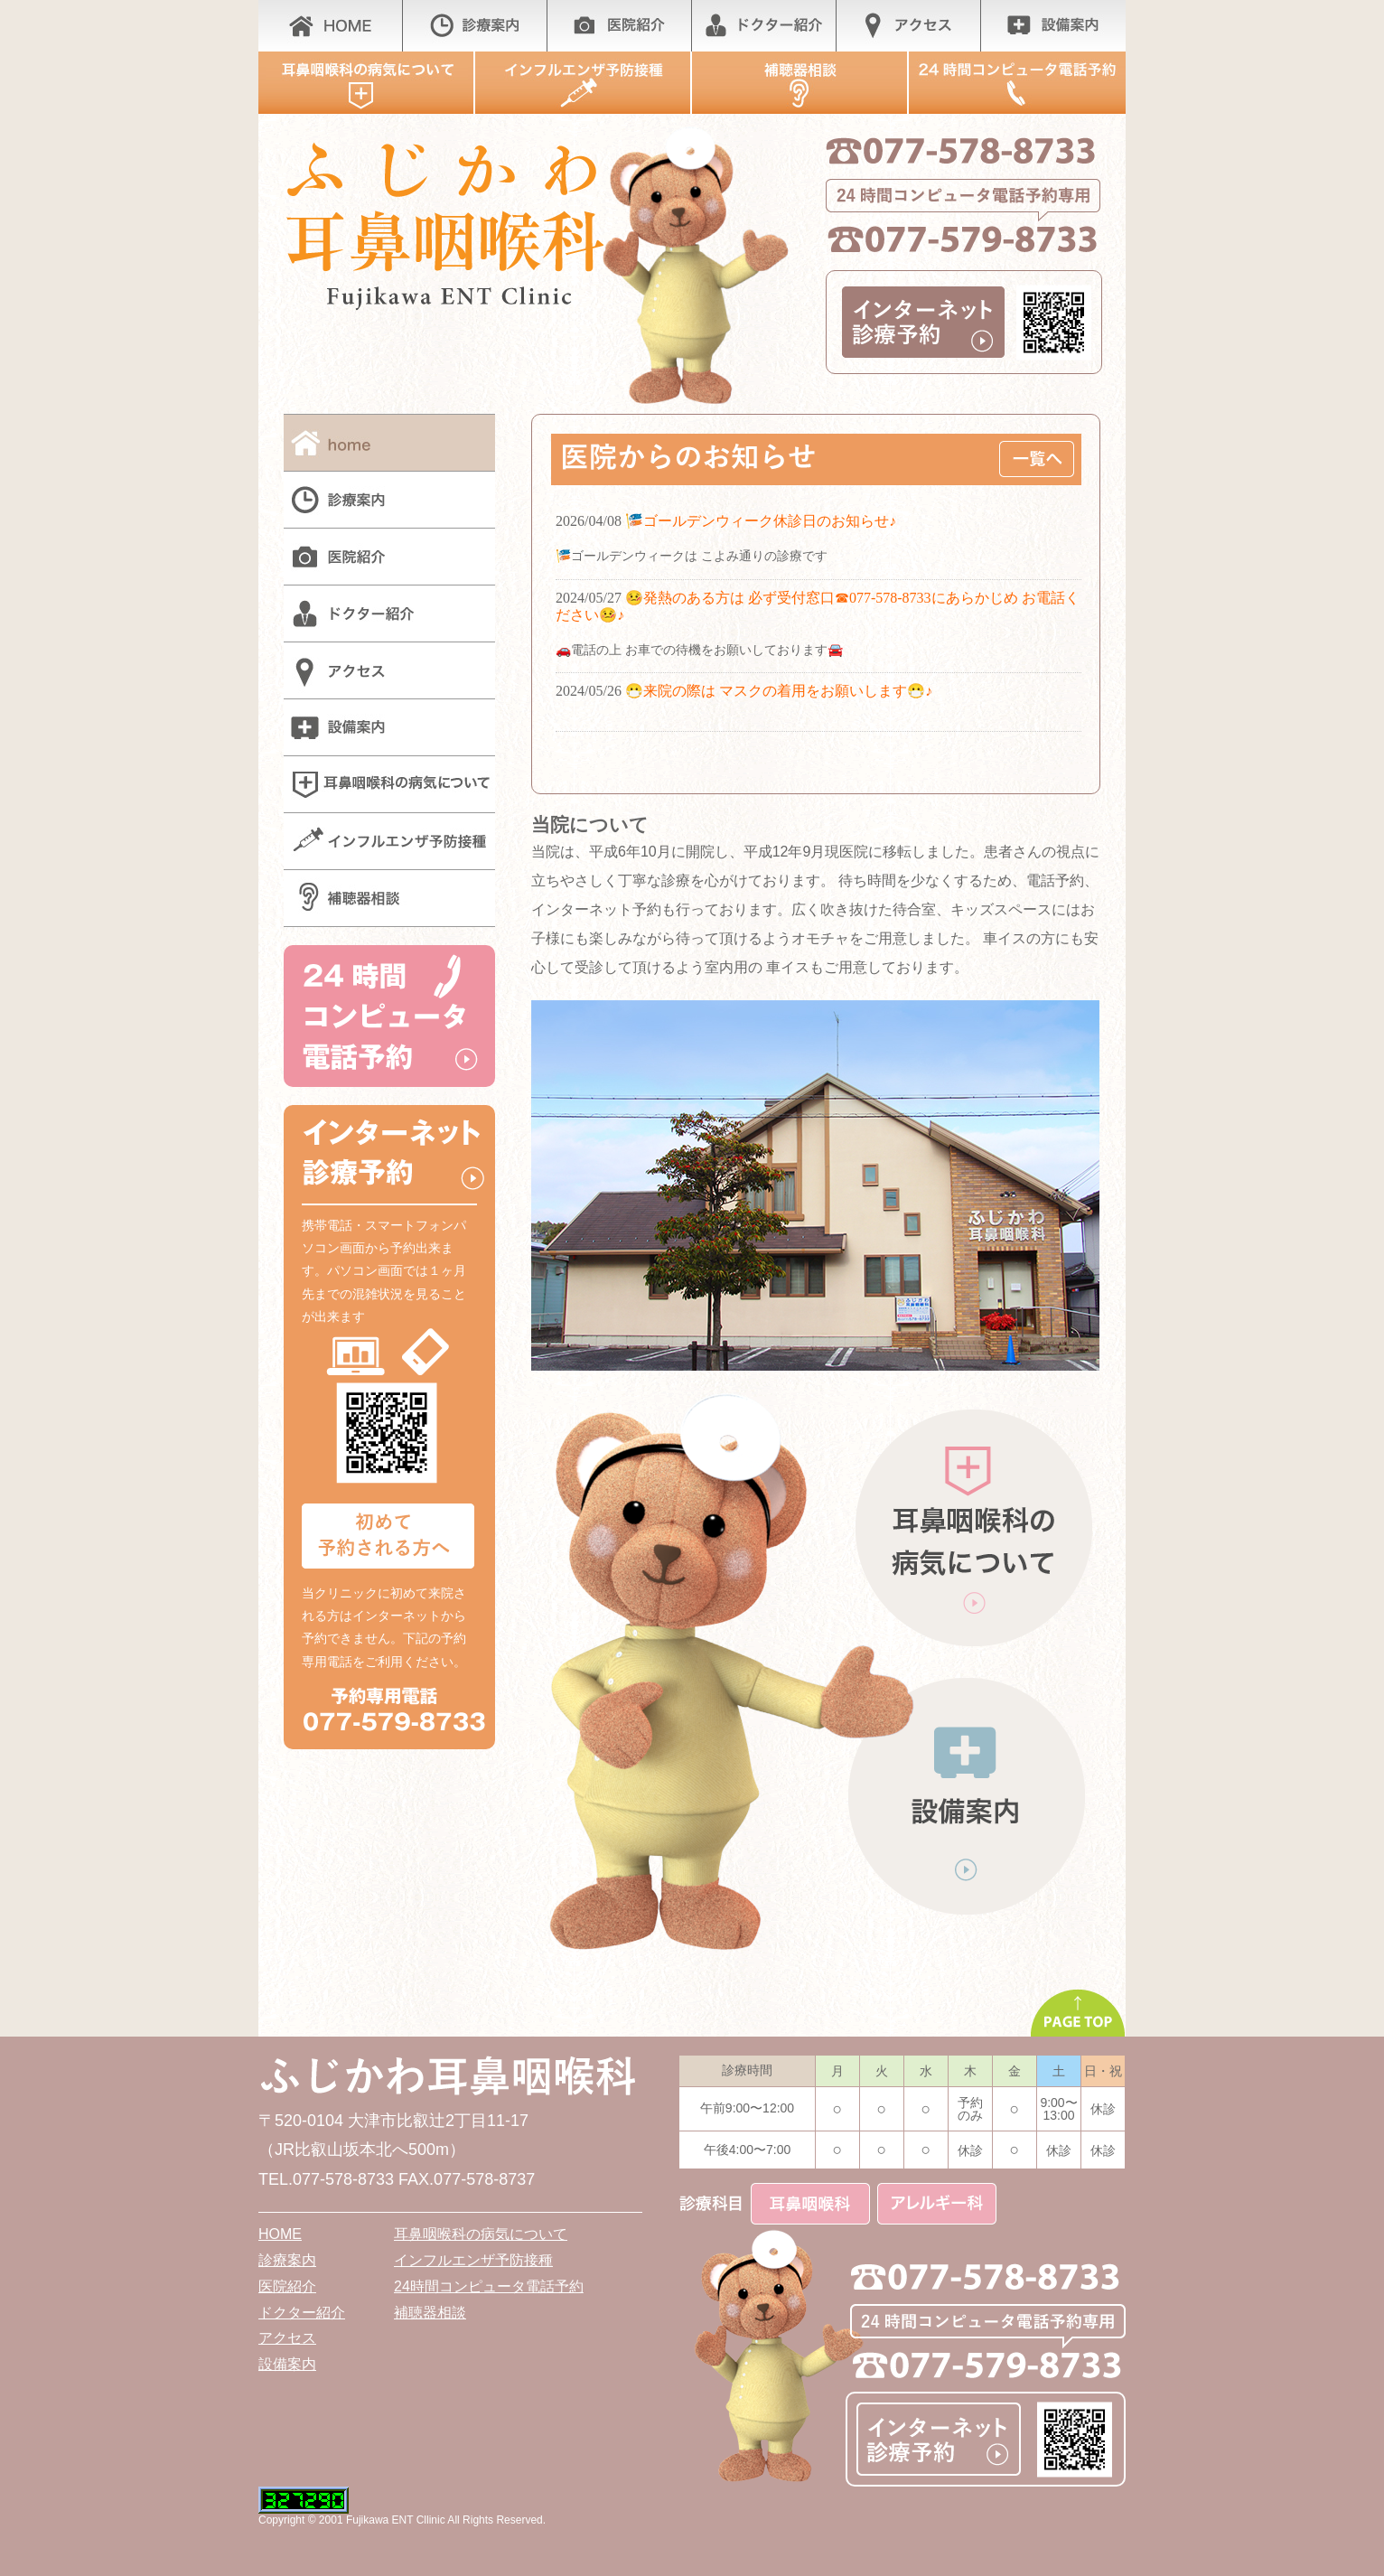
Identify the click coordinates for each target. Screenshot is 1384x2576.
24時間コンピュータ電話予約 (489, 2286)
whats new (816, 638)
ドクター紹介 (301, 2312)
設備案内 (287, 2364)
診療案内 (287, 2260)
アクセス (287, 2338)
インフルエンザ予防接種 (473, 2260)
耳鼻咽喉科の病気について (480, 2234)
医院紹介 (287, 2286)
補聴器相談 (430, 2312)
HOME (280, 2234)
